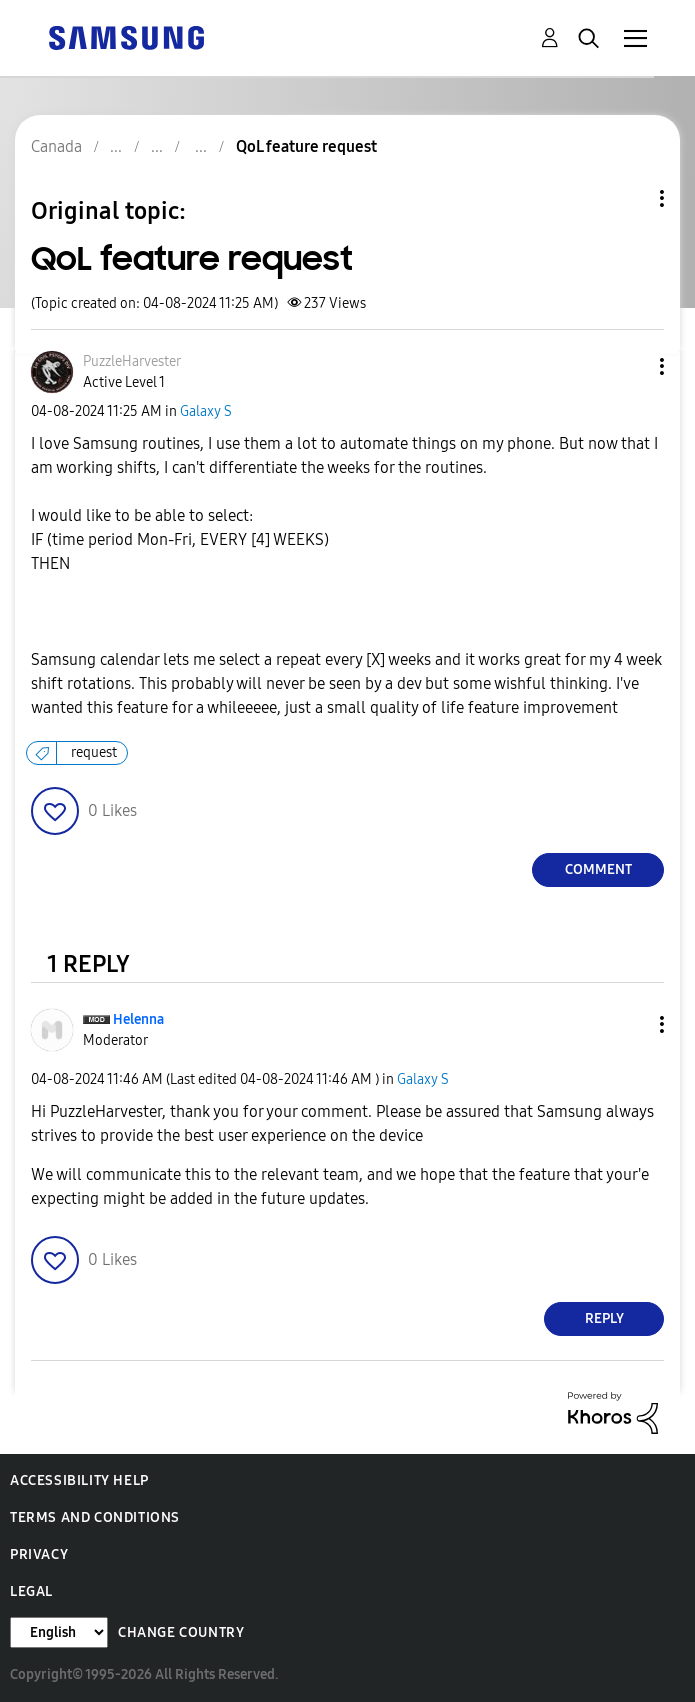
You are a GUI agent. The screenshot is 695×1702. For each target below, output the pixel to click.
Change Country (181, 1632)
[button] (629, 366)
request (94, 752)
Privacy (39, 1554)
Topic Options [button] (628, 198)
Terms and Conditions (95, 1517)
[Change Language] (59, 1632)
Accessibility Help (79, 1480)
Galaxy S (206, 411)
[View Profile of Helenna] (138, 1019)
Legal (31, 1591)
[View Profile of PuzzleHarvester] (132, 361)
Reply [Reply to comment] (604, 1318)
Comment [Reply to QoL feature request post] (598, 869)
